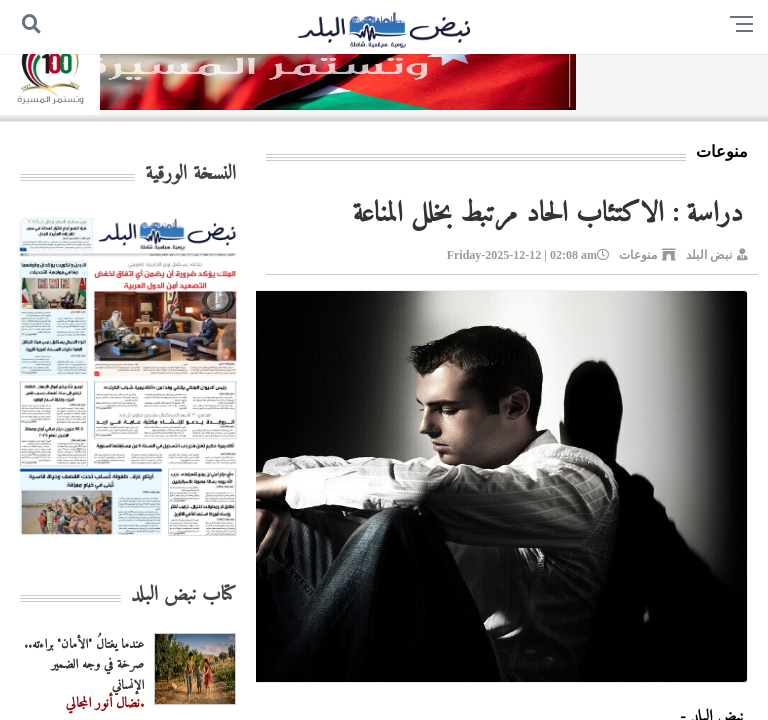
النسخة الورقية (190, 174)
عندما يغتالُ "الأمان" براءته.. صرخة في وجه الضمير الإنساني (84, 665)
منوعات (638, 255)
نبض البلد (709, 255)
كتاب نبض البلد (183, 595)
